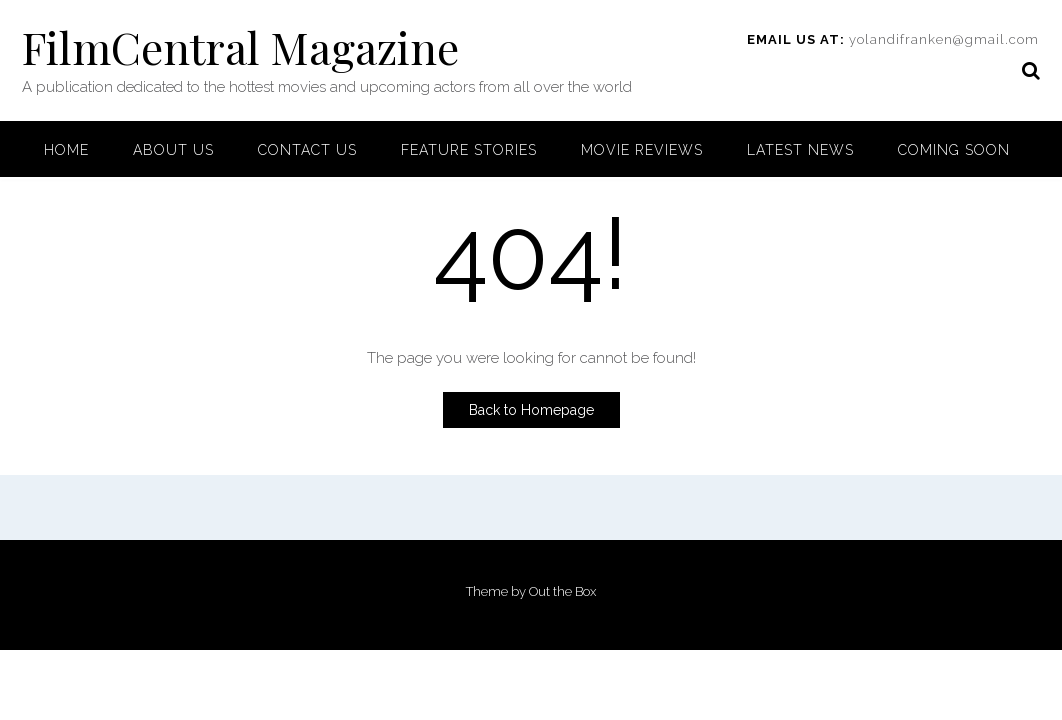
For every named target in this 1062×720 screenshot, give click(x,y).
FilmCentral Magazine (240, 46)
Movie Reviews (642, 150)
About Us (173, 150)
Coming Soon (954, 150)
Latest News (800, 150)
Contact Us (307, 150)
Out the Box (562, 591)
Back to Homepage (531, 410)
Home (66, 150)
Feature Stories (469, 150)
